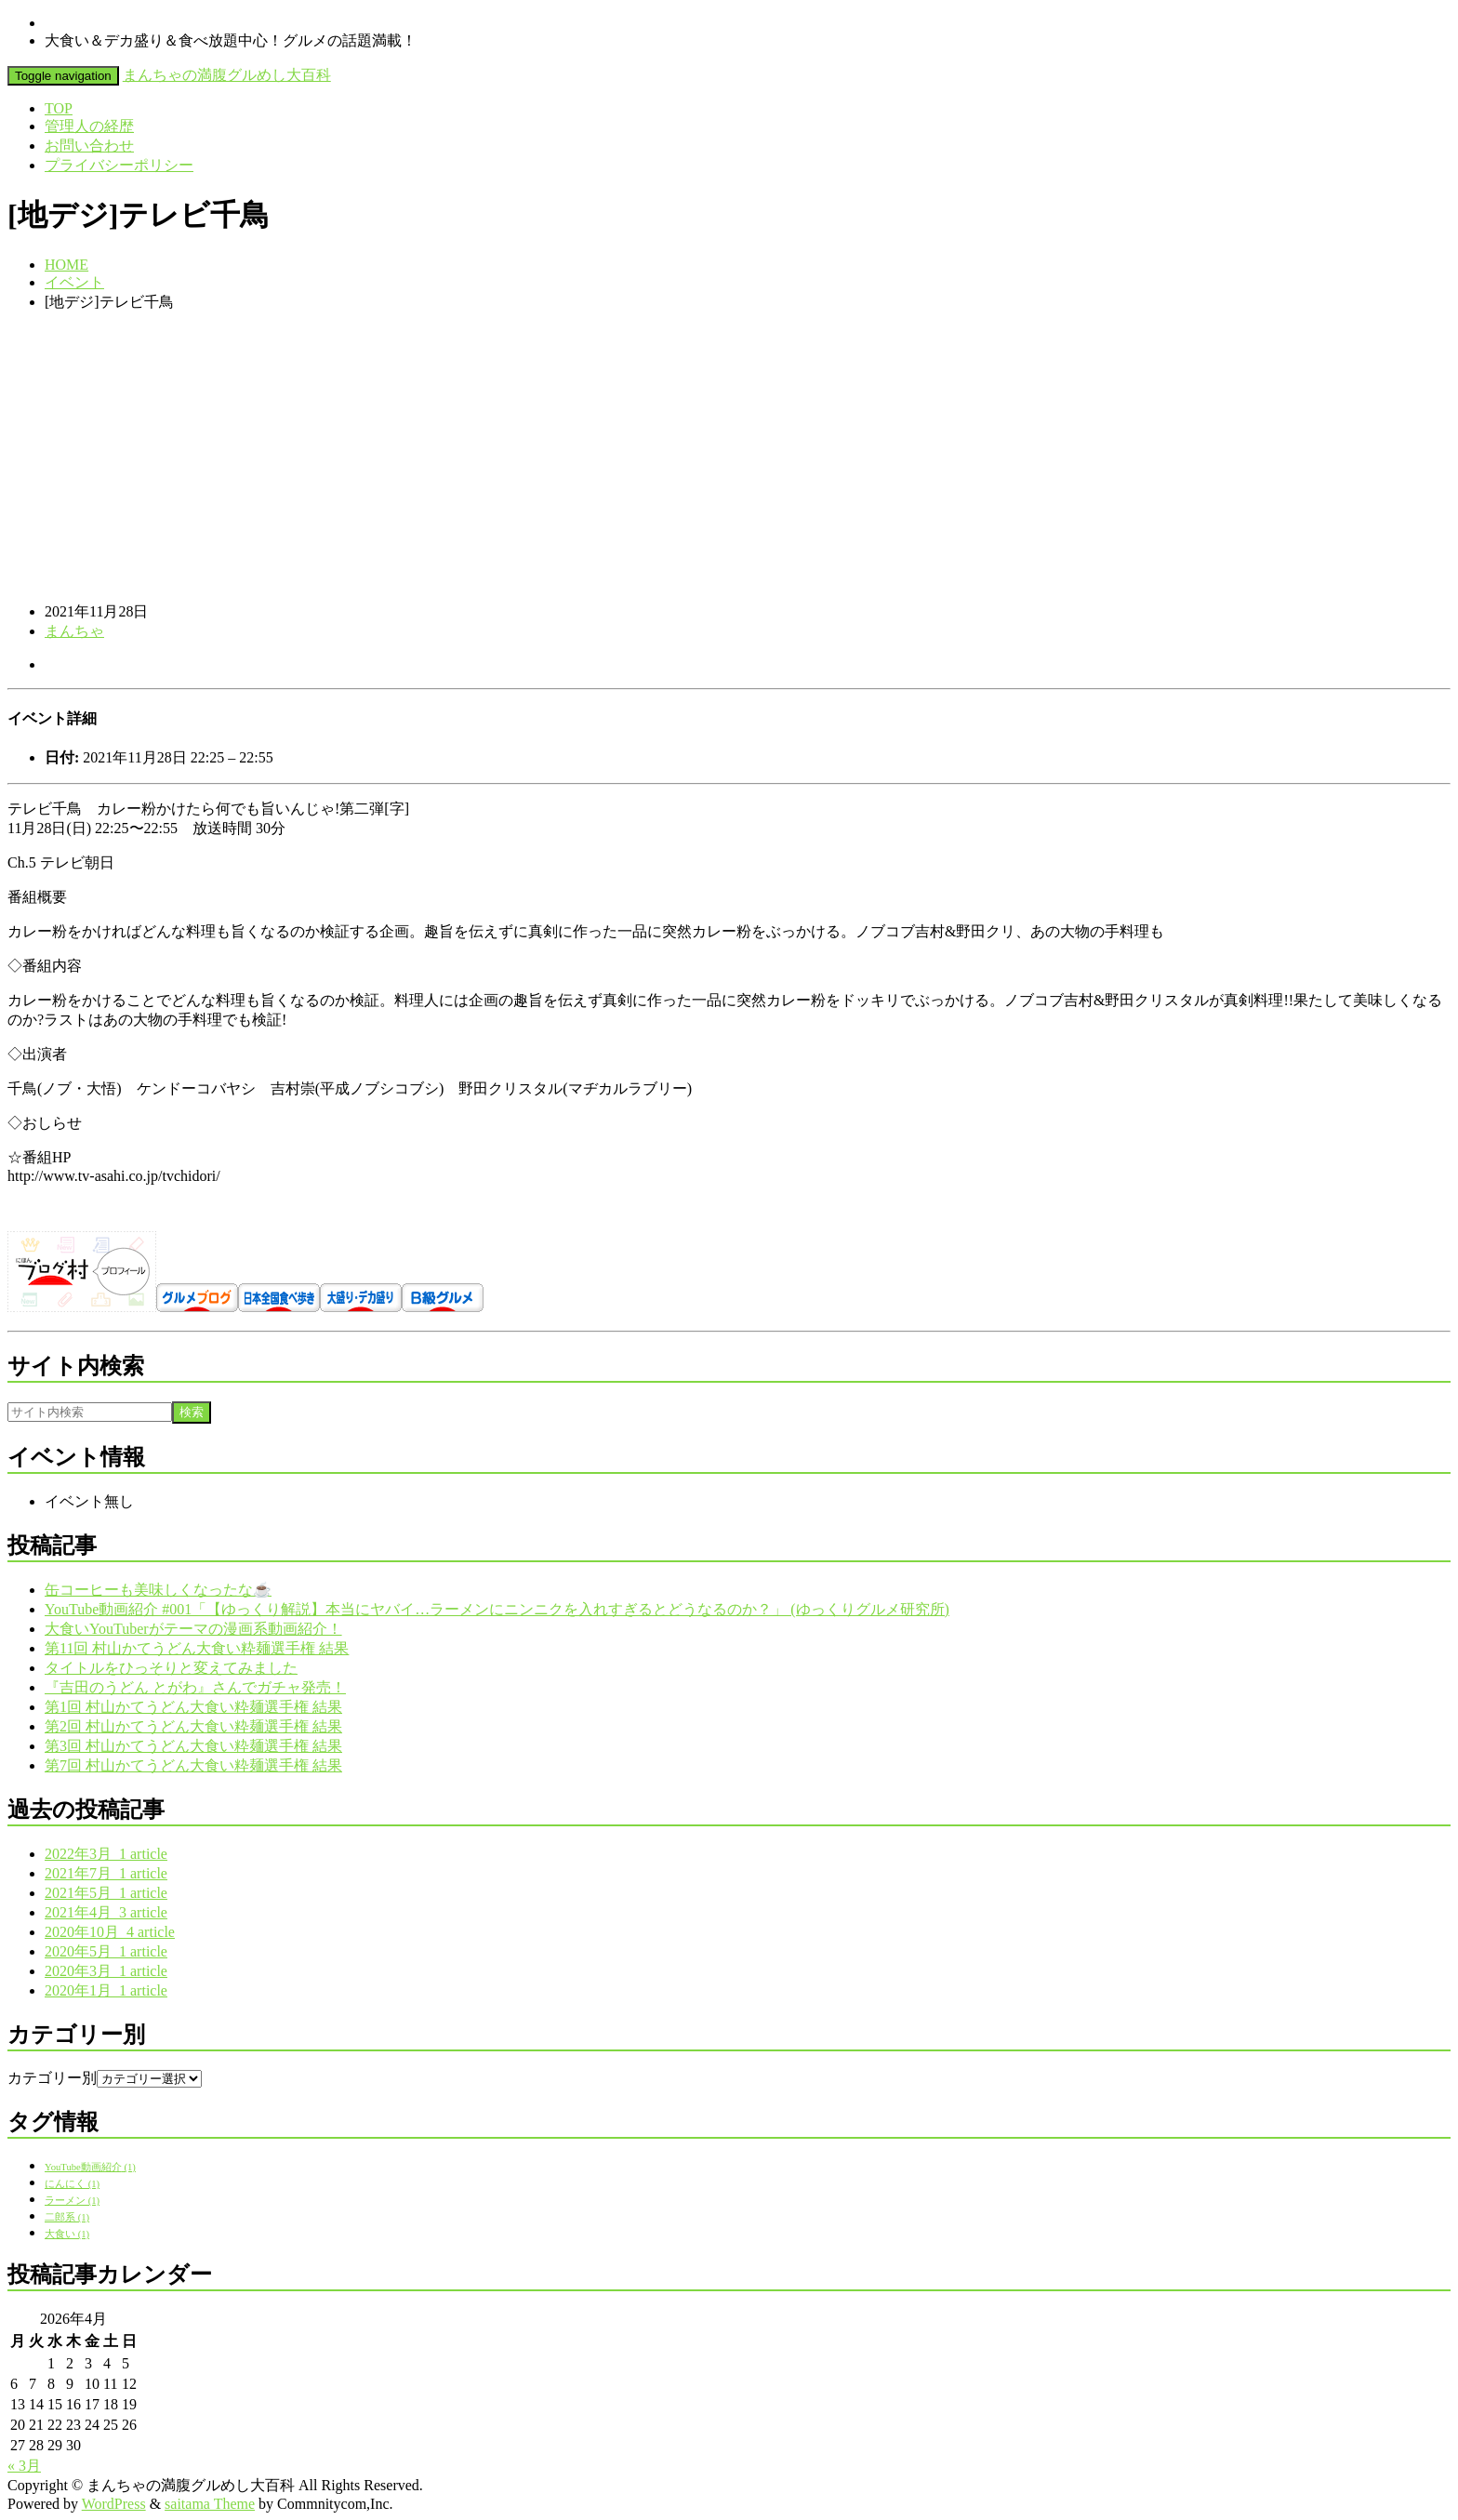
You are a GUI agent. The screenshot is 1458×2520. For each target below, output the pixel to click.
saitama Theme (210, 2504)
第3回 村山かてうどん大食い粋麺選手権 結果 (193, 1746)
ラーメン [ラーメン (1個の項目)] (72, 2200)
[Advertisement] (729, 457)
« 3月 (24, 2466)
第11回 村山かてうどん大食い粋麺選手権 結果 (197, 1648)
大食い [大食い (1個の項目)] (67, 2234)
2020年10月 (110, 1932)
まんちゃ (74, 631)
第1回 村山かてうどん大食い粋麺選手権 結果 (193, 1707)
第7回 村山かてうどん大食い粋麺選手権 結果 (193, 1765)
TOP (59, 108)
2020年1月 (106, 1990)
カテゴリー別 (52, 2078)
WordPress (114, 2504)
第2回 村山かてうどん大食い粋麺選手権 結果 (193, 1726)
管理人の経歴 (89, 126)
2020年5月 (106, 1951)
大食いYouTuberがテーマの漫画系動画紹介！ (193, 1629)
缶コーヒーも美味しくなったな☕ (158, 1590)
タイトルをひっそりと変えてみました (171, 1668)
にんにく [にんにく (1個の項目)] (72, 2184)
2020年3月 (106, 1971)
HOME (66, 264)
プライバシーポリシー (119, 165)
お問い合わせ (89, 145)
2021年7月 (106, 1873)
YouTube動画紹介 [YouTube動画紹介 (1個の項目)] (90, 2167)
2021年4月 (106, 1912)
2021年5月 (106, 1893)
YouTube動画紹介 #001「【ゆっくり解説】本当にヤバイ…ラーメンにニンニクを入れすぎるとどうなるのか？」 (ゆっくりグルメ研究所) (497, 1609)
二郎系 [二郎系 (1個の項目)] (67, 2217)
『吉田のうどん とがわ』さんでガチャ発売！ (195, 1687)
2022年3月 (106, 1854)
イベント (74, 282)
